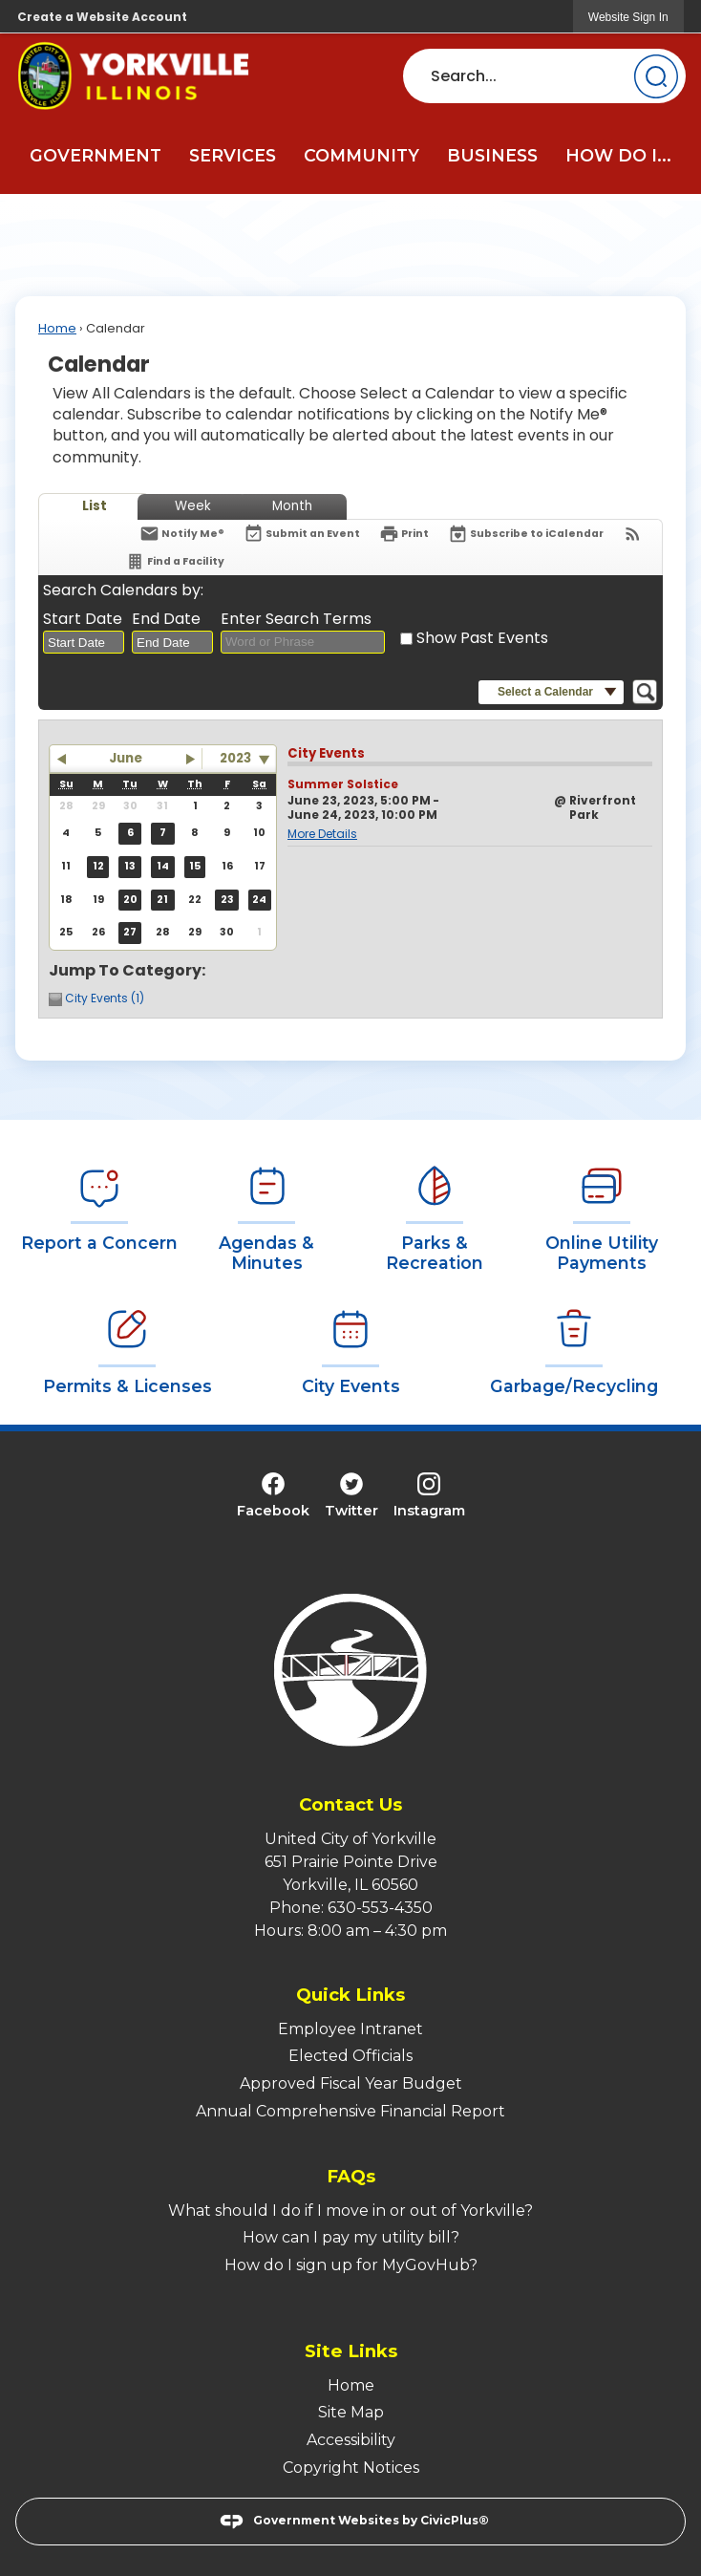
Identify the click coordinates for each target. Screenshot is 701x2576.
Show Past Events (482, 638)
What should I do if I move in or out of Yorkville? (350, 2210)
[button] (656, 76)
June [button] (125, 758)
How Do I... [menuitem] (618, 155)
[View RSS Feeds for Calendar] (633, 534)
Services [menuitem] (232, 155)
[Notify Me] (181, 534)
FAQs (351, 2176)
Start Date (82, 619)
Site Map (351, 2412)
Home (57, 328)
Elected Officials (350, 2056)
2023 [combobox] (235, 758)
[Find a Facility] (174, 561)
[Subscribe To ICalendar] (526, 534)
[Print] (404, 534)
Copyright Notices (351, 2467)
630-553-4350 (380, 1908)
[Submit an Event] (302, 535)
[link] (628, 16)
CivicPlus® (454, 2520)
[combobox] (83, 642)
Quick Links (350, 1995)
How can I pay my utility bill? (351, 2237)
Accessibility (351, 2440)
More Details (322, 834)
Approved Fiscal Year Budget (351, 2083)
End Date (166, 619)
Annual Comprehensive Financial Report (350, 2111)
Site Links (351, 2351)
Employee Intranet (350, 2029)
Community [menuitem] (361, 155)
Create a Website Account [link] (102, 17)
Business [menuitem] (492, 155)
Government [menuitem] (95, 155)
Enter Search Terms (296, 619)
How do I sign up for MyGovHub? (351, 2265)
